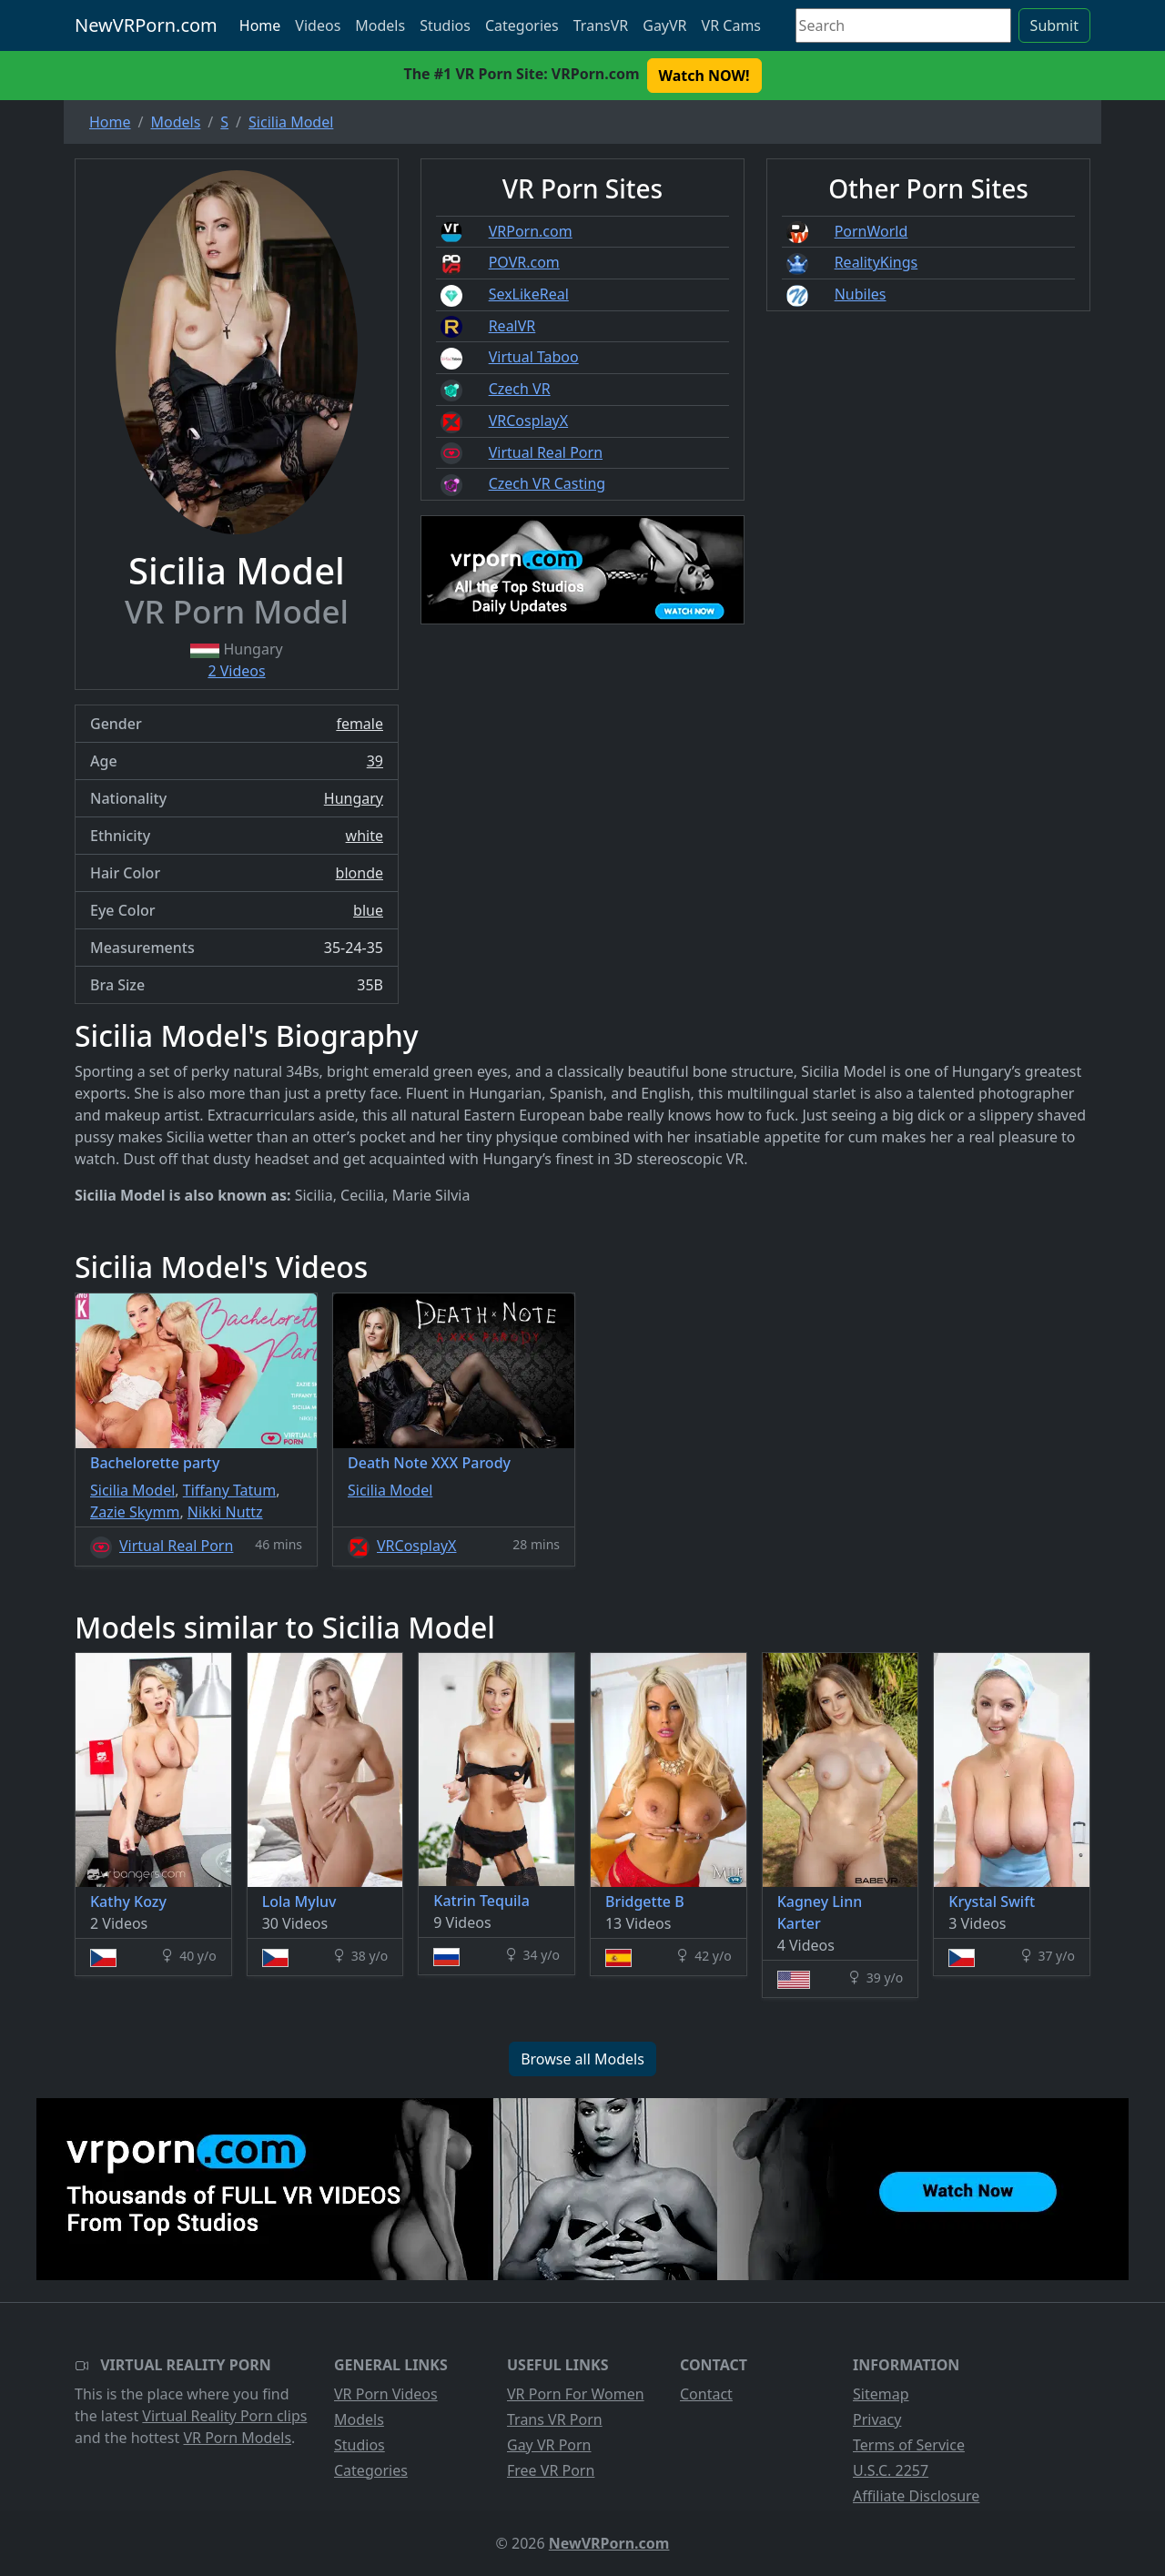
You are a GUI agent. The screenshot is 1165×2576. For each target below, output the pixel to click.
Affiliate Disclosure (916, 2496)
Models (380, 25)
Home (260, 25)
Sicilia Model (132, 1490)
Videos (317, 25)
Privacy (877, 2419)
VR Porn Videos (386, 2394)
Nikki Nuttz (225, 1512)
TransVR (600, 25)
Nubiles (860, 294)
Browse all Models (582, 2059)
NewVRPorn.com (146, 25)
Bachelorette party (154, 1463)
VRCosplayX (529, 421)
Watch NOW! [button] (704, 76)
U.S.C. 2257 (890, 2470)
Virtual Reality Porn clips (224, 2416)
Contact (706, 2394)
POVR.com (524, 262)
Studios (445, 25)
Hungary (353, 798)
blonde (359, 873)
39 (375, 761)
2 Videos (236, 671)
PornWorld (871, 231)
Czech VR (520, 389)
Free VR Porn (550, 2470)
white (364, 836)
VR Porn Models (237, 2438)
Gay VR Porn (549, 2445)
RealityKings (876, 262)
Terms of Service (909, 2445)
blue (368, 910)
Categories (522, 25)
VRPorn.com (530, 231)
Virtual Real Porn (546, 452)
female (359, 724)
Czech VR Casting (547, 483)
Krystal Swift (991, 1901)
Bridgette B (644, 1901)
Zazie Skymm (134, 1512)
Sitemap (881, 2394)
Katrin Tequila (481, 1901)
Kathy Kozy (128, 1901)
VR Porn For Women (575, 2394)
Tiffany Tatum (229, 1490)
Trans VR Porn (555, 2419)
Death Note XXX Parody (429, 1463)
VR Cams (731, 25)
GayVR (664, 25)
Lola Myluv (299, 1901)
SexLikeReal (529, 294)
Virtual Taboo (534, 357)
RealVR (512, 326)
